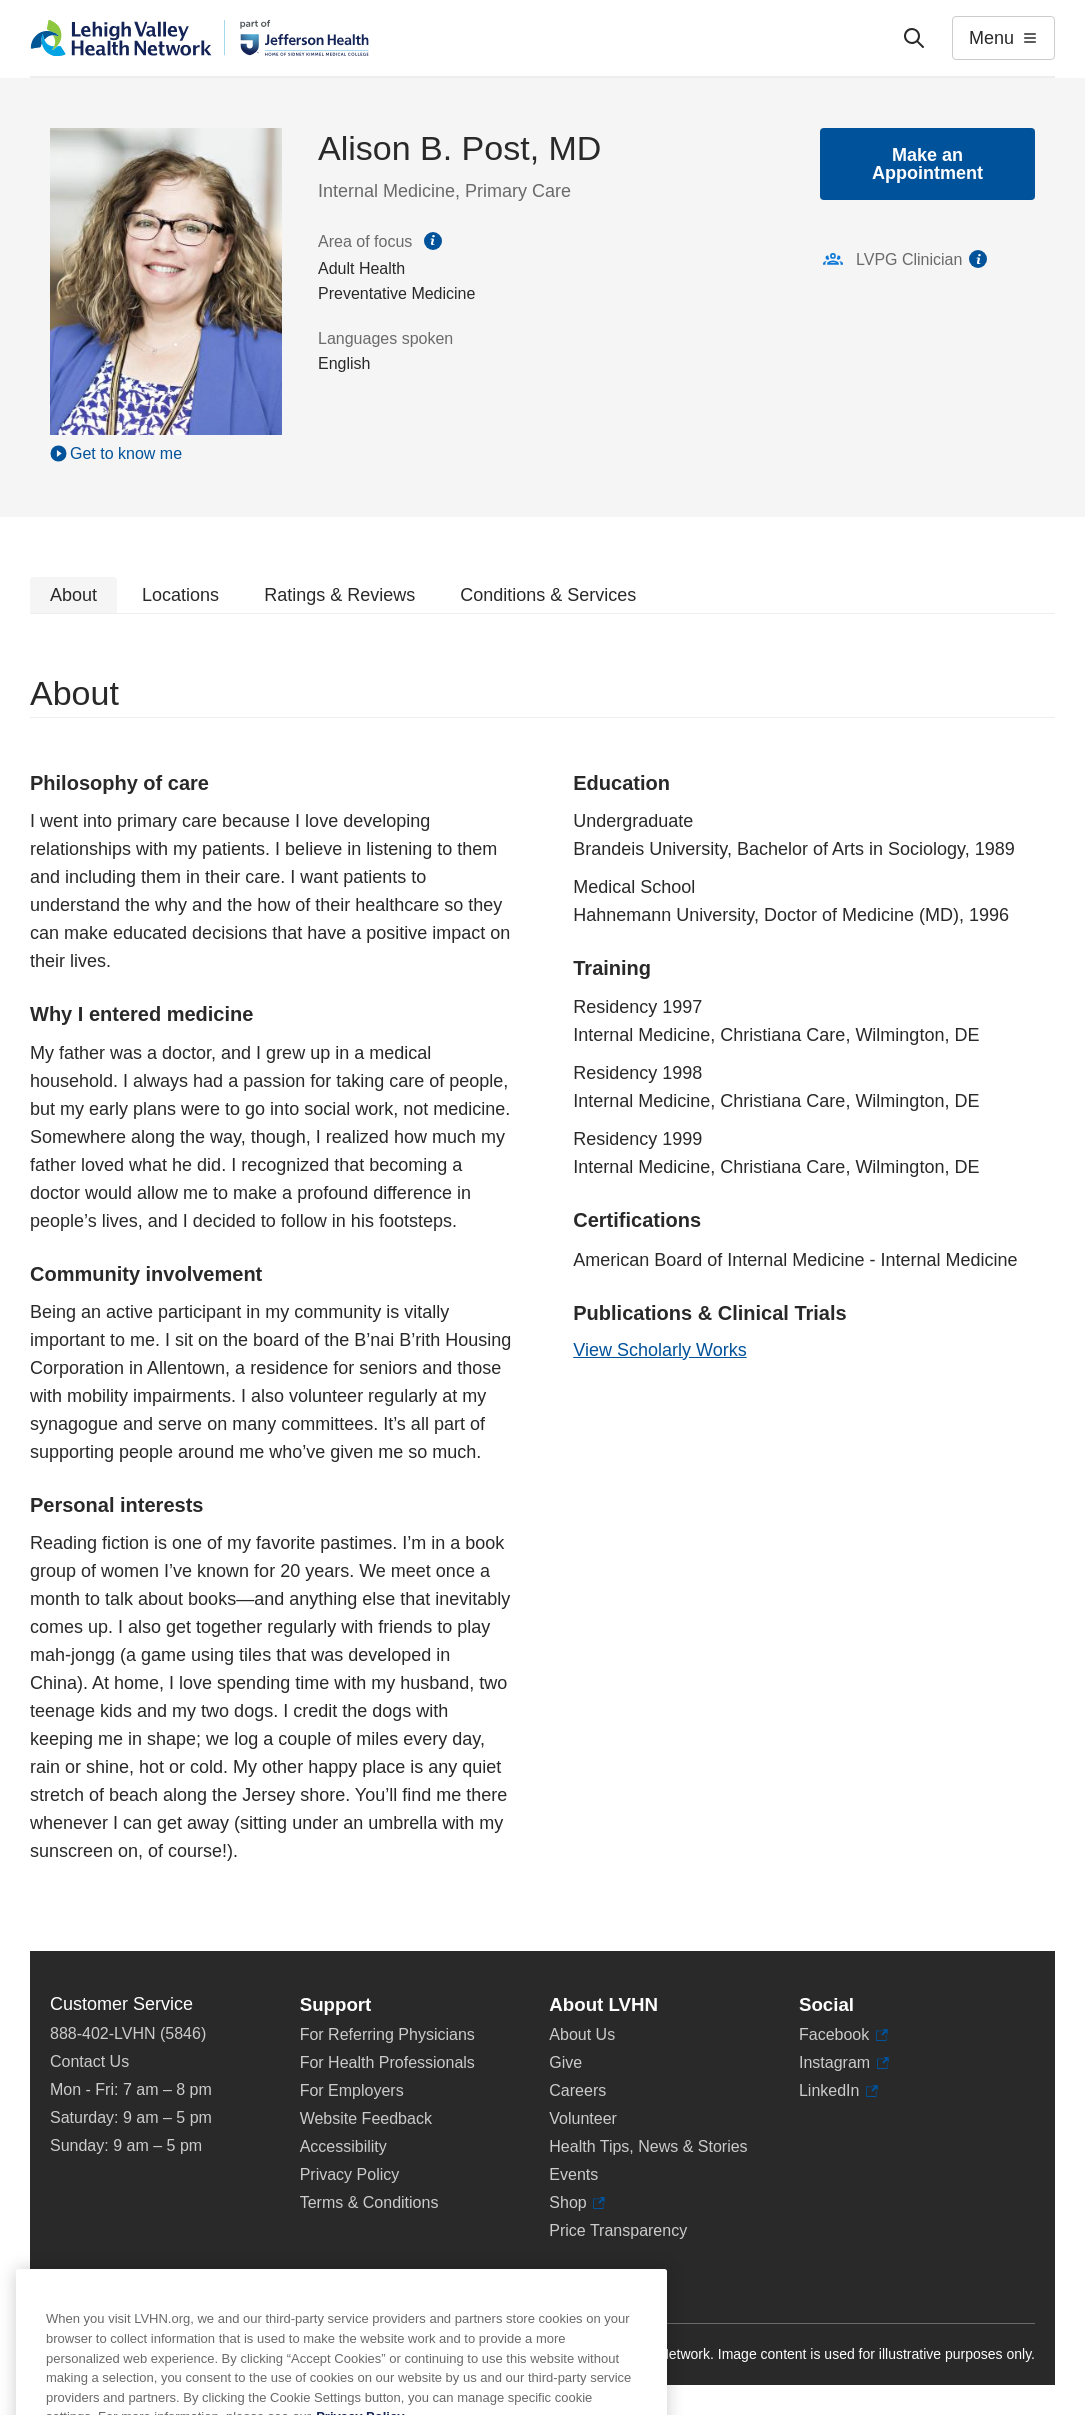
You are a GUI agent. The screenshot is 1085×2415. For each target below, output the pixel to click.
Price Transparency (618, 2230)
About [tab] (73, 595)
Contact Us (89, 2061)
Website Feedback (366, 2118)
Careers (577, 2090)
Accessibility (343, 2146)
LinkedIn (838, 2091)
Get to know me (126, 453)
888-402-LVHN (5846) (128, 2033)
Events (573, 2174)
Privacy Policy (350, 2174)
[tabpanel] (542, 1282)
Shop (577, 2203)
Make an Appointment (927, 164)
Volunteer (583, 2118)
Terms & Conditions (369, 2202)
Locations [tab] (180, 595)
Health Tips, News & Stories (648, 2146)
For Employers (352, 2090)
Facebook (843, 2035)
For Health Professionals (387, 2062)
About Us (582, 2034)
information (978, 259)
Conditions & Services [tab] (548, 595)
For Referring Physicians (387, 2034)
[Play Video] (166, 453)
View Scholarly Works (659, 1350)
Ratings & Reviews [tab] (339, 595)
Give (565, 2062)
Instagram (844, 2063)
